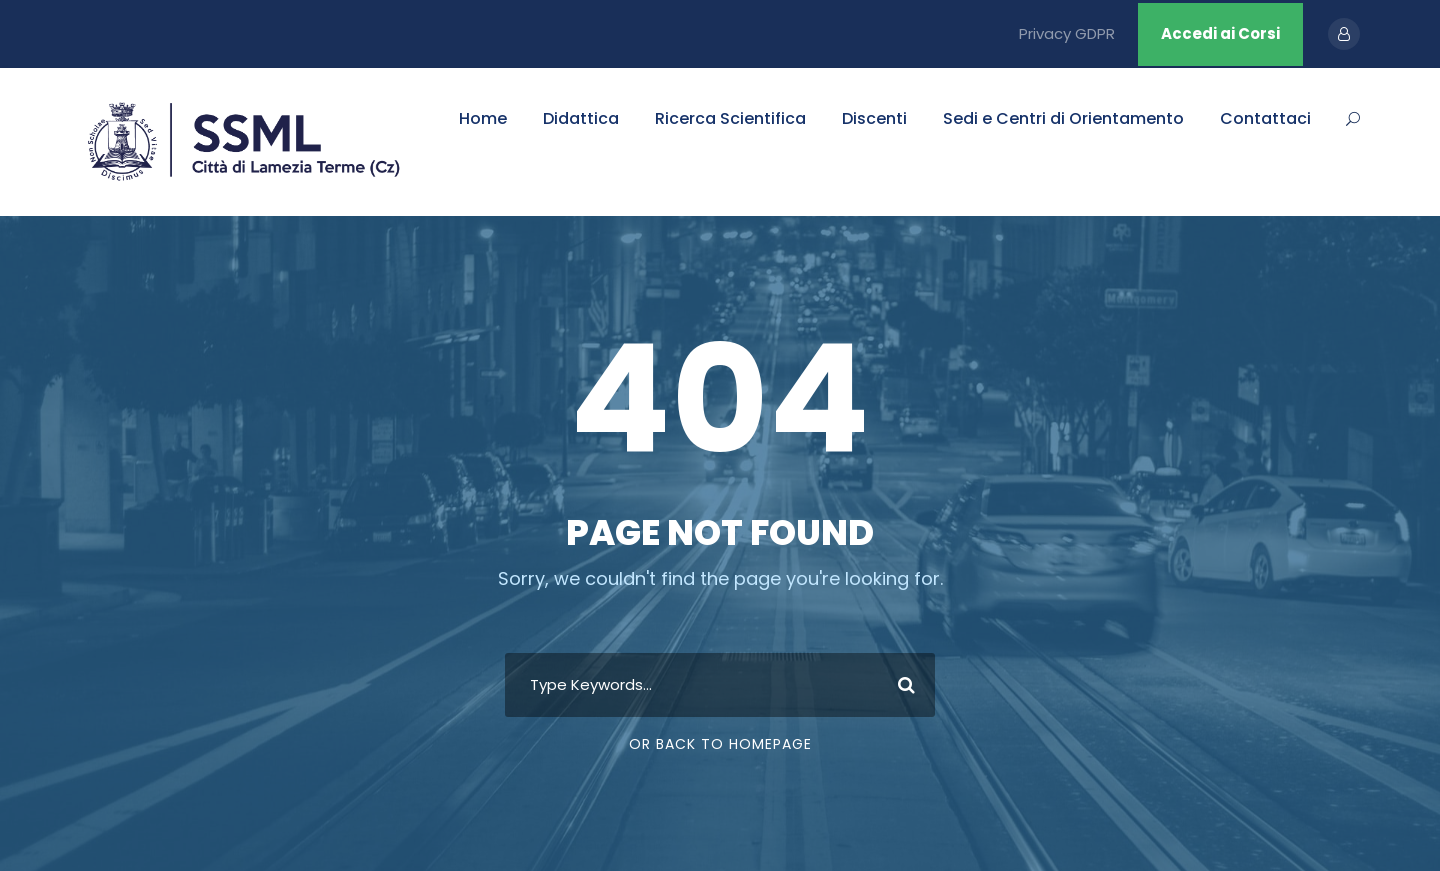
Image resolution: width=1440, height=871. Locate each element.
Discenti (874, 118)
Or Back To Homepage (720, 744)
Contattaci (1265, 118)
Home (483, 118)
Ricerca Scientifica (730, 118)
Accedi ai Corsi (1220, 33)
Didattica (581, 118)
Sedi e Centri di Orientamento (1063, 118)
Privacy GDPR (1067, 33)
